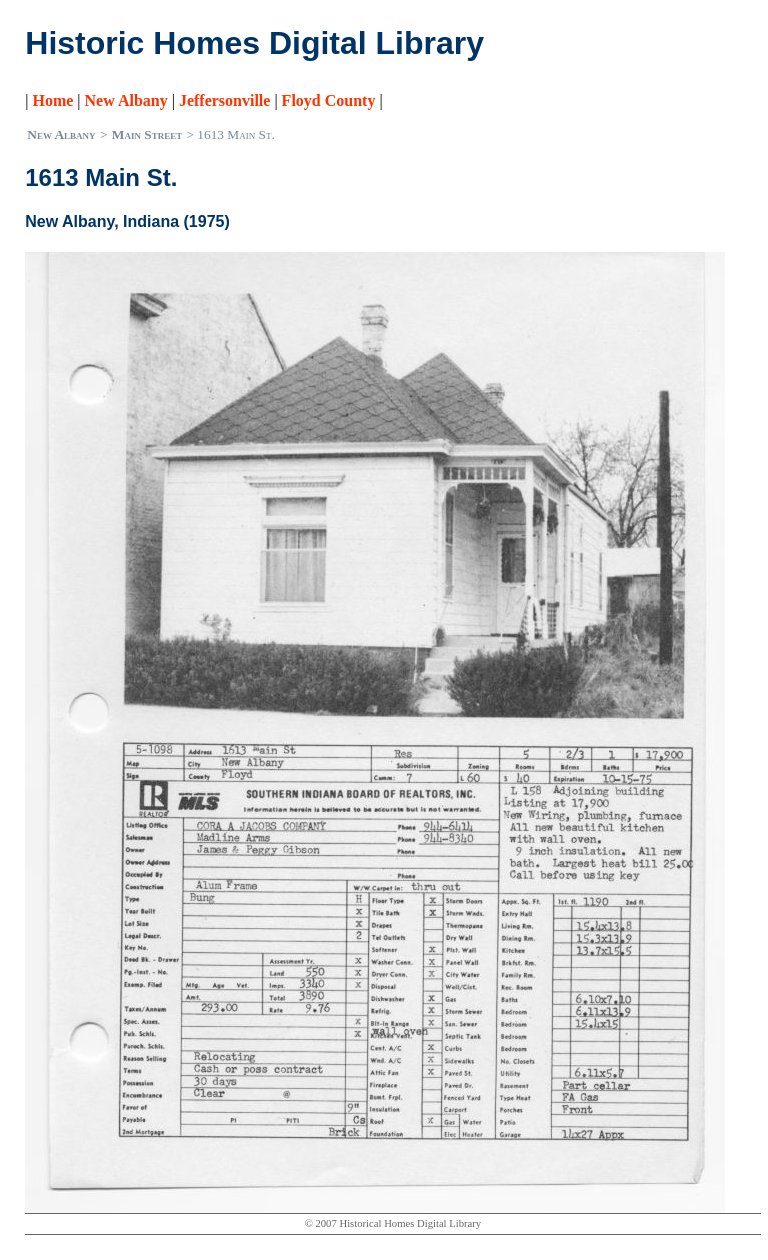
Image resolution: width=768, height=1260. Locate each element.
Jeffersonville (225, 100)
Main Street (147, 134)
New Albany (126, 100)
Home (52, 100)
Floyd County (329, 100)
